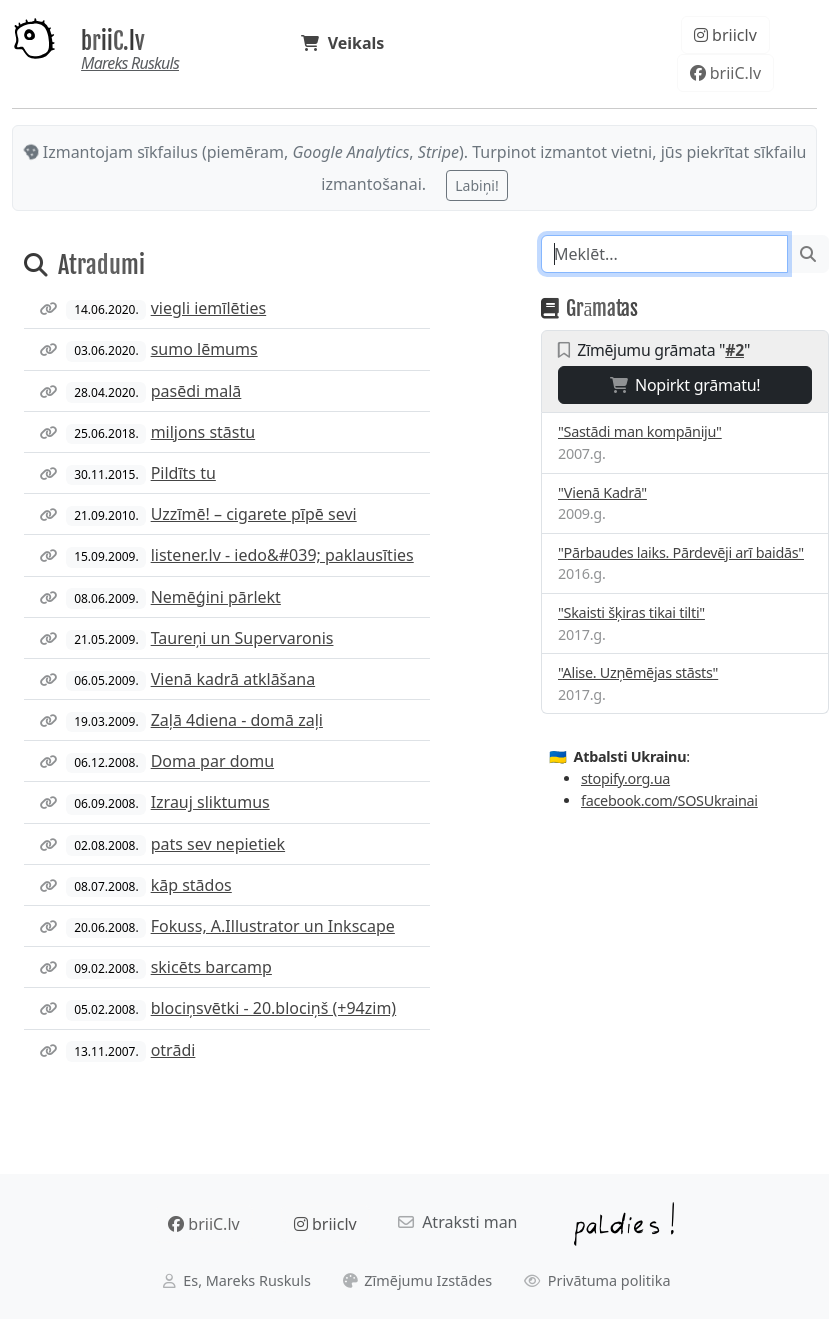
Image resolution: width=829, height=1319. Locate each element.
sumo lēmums (204, 349)
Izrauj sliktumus (210, 802)
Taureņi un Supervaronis (242, 638)
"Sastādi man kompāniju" (640, 431)
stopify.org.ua (625, 778)
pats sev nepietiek (218, 844)
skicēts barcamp (211, 967)
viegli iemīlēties (209, 308)
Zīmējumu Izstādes (418, 1280)
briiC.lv (113, 41)
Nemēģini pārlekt (216, 597)
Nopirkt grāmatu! (685, 385)
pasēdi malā (196, 391)
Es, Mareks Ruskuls (237, 1280)
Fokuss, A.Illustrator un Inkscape (273, 926)
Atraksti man (458, 1222)
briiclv (725, 35)
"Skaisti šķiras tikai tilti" (631, 612)
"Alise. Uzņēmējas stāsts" (638, 672)
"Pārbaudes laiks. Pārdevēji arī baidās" (681, 552)
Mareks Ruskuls (130, 63)
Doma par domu (212, 761)
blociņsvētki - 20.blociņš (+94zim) (274, 1008)
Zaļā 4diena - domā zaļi (237, 720)
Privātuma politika (597, 1280)
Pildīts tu (183, 473)
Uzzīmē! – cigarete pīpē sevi (254, 514)
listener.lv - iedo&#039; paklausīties (282, 555)
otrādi (173, 1050)
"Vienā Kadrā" (602, 492)
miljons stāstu (203, 432)
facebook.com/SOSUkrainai (669, 800)
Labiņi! (476, 185)
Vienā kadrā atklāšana (233, 679)
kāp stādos (191, 885)
